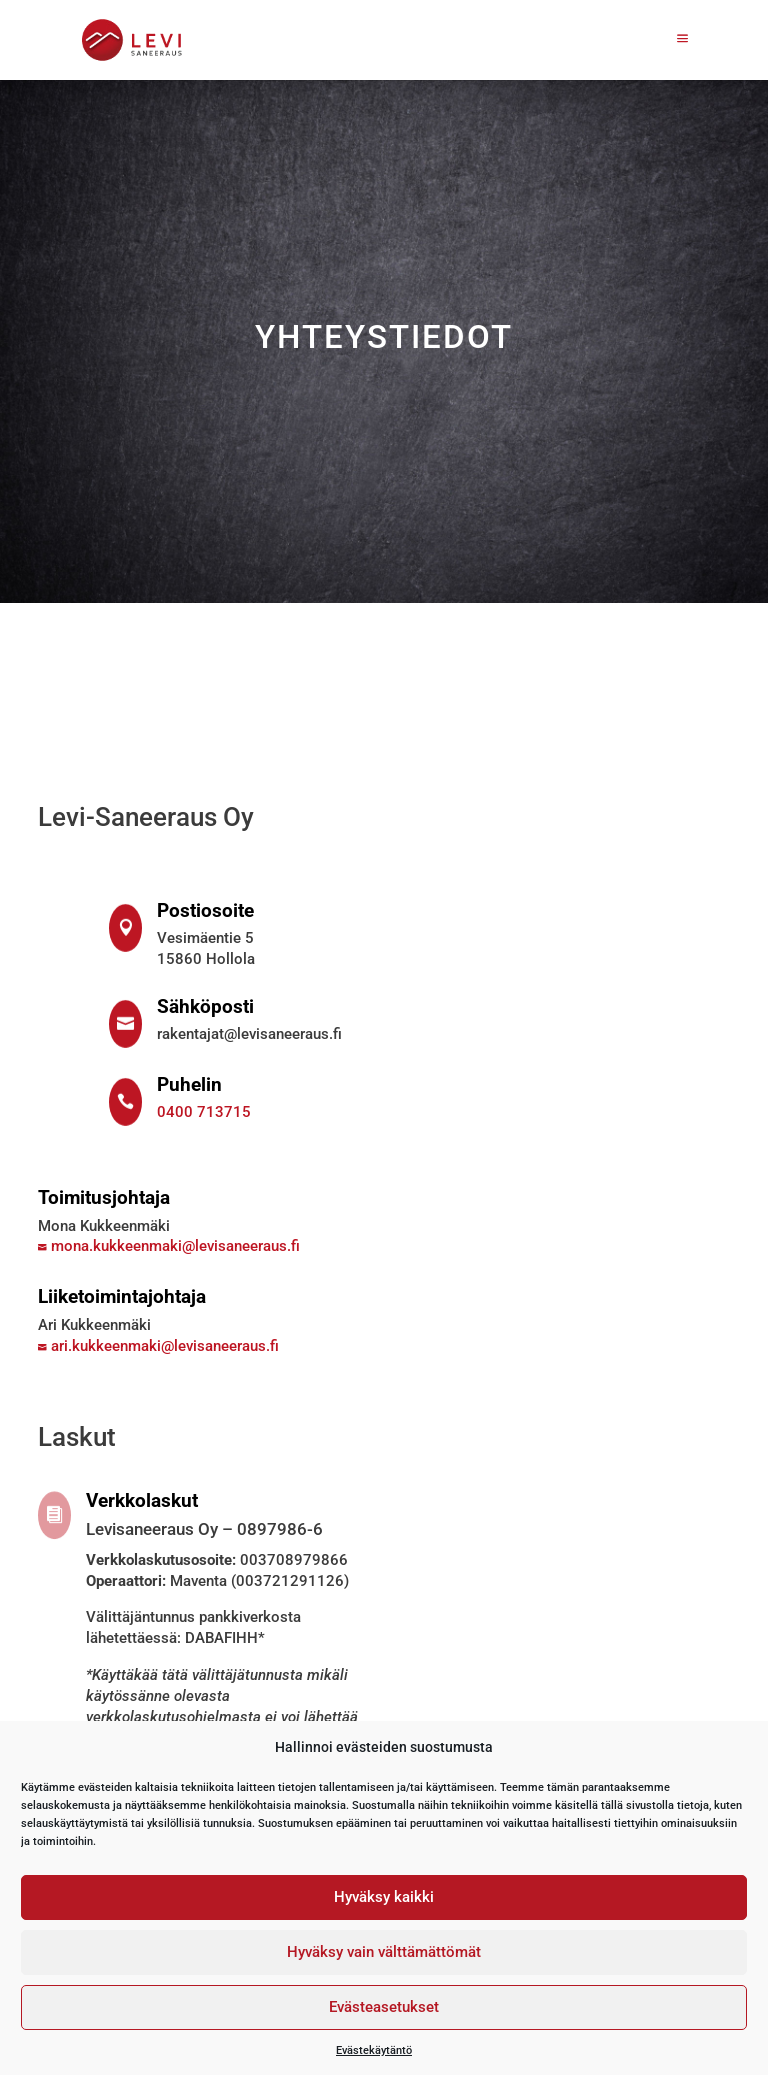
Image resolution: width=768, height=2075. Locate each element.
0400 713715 (204, 1112)
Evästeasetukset (384, 2007)
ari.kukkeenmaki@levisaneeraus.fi (158, 1346)
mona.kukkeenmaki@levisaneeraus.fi (169, 1246)
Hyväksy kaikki (384, 1897)
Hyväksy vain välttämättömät (384, 1952)
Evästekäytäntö (374, 2050)
